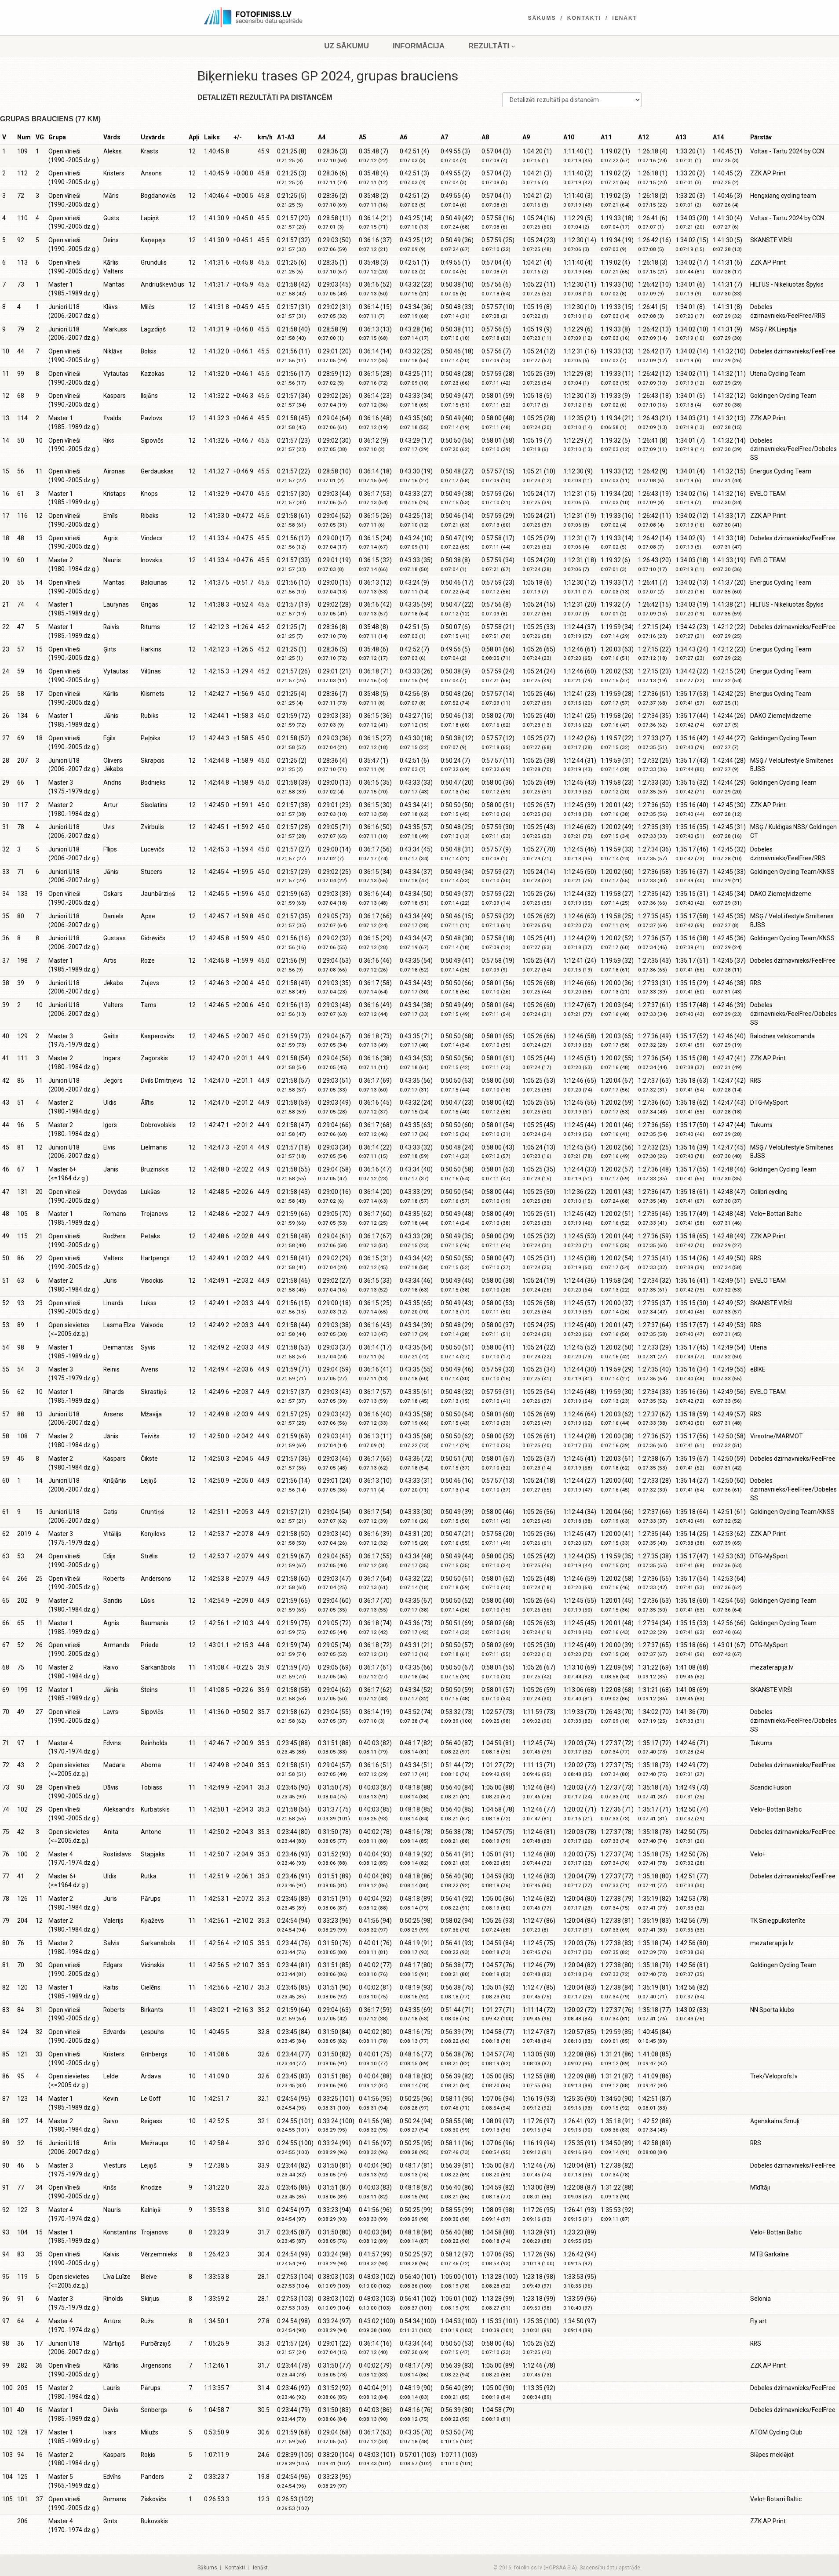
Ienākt (624, 18)
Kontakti (584, 18)
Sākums (542, 18)
